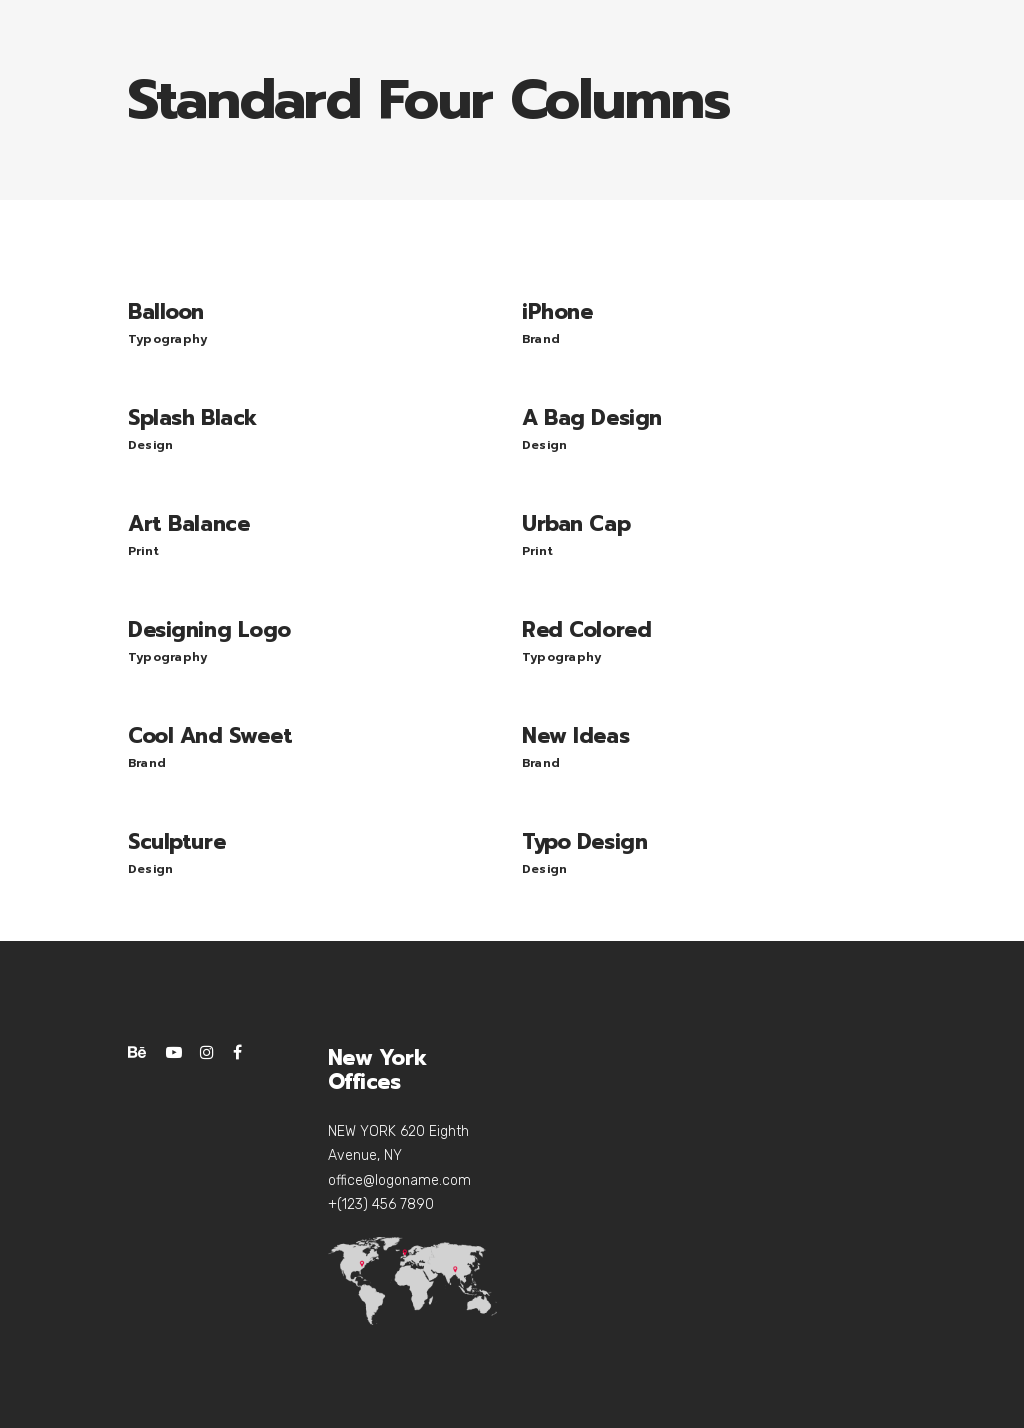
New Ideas (575, 736)
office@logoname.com (399, 1180)
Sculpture (176, 842)
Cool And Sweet (210, 736)
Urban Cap (576, 524)
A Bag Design (592, 418)
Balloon (166, 312)
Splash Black (192, 418)
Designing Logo (209, 630)
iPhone (557, 312)
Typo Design (584, 842)
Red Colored (586, 630)
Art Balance (188, 524)
